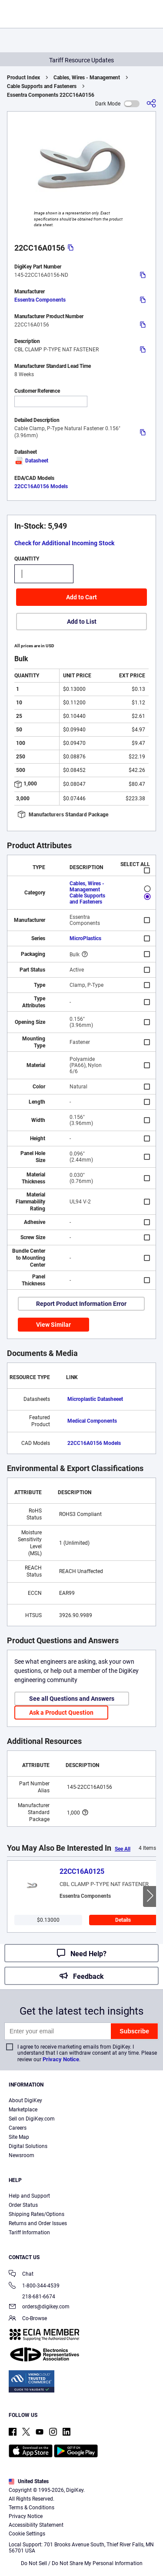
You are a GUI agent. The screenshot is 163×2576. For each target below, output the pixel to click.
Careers (18, 2128)
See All (122, 1849)
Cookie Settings (27, 2534)
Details (123, 1920)
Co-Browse (28, 2319)
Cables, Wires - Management (86, 78)
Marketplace (23, 2110)
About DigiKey (25, 2100)
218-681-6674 (32, 2297)
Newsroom (21, 2155)
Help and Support (29, 2196)
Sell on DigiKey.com (32, 2119)
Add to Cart (81, 597)
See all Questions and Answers (71, 1698)
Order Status (23, 2205)
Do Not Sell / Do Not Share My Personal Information (82, 2563)
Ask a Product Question (61, 1712)
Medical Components (92, 1421)
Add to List (81, 621)
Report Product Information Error (81, 1303)
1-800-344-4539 (34, 2286)
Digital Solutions (28, 2146)
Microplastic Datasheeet (95, 1399)
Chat (21, 2274)
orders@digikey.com (39, 2307)
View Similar (53, 1324)
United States (29, 2481)
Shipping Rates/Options (36, 2214)
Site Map (19, 2137)
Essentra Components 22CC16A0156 (50, 95)
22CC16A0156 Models (41, 486)
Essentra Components (40, 300)
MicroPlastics (85, 938)
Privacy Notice (61, 2059)
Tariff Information (29, 2232)
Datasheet (31, 461)
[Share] (151, 103)
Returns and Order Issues (38, 2223)
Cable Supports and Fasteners (42, 86)
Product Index (23, 78)
